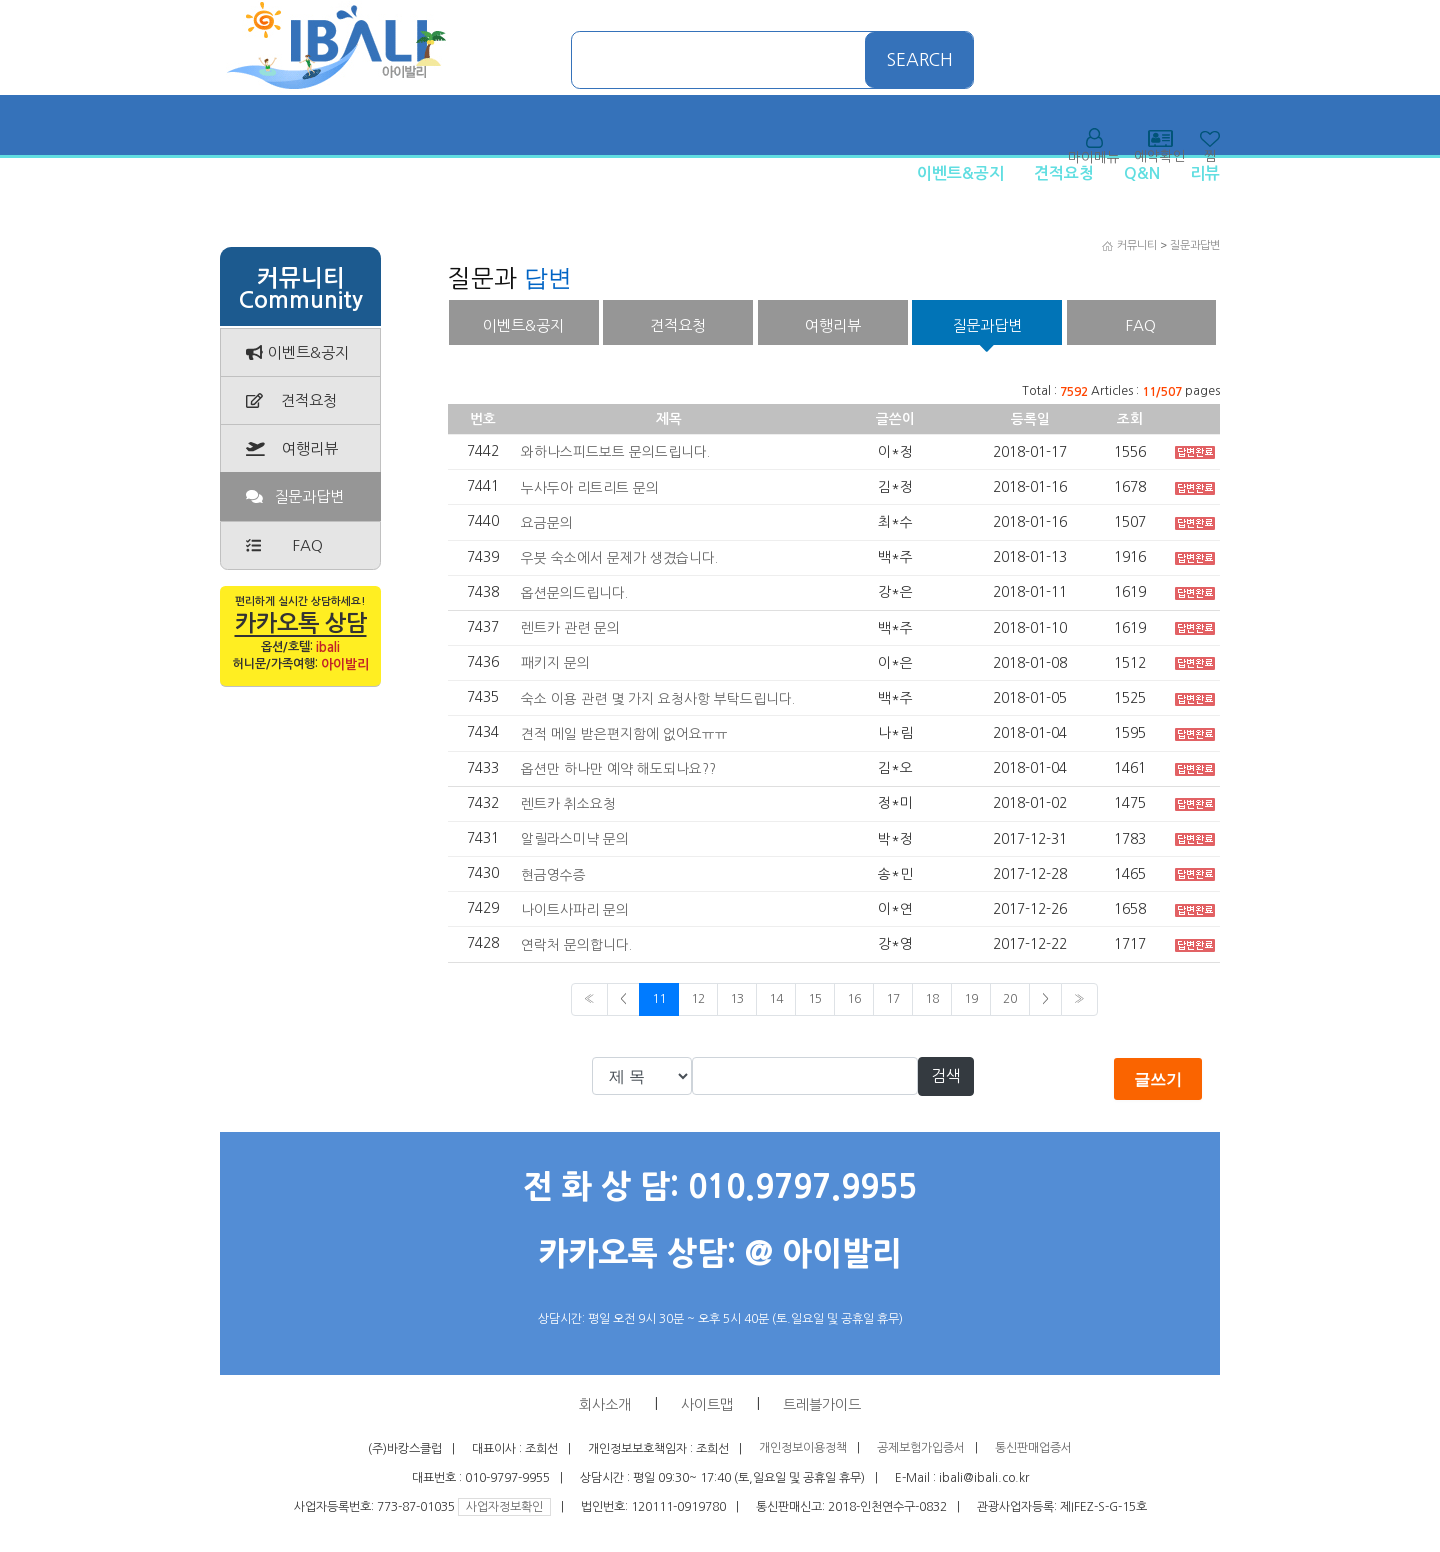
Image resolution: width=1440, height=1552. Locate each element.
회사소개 (605, 1405)
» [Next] (1079, 999)
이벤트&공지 (960, 173)
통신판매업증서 (1033, 1449)
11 (659, 999)
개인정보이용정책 (803, 1449)
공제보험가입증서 (921, 1449)
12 (698, 999)
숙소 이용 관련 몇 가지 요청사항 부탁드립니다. (658, 698)
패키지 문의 (555, 663)
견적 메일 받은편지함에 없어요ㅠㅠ (624, 734)
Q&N (1142, 173)
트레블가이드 (822, 1405)
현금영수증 (553, 874)
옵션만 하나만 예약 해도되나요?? (618, 769)
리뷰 (1205, 173)
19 (971, 999)
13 (737, 999)
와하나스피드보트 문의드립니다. (615, 452)
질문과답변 (1195, 245)
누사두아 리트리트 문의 (590, 487)
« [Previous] (589, 999)
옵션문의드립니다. (574, 593)
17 (893, 999)
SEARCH (920, 60)
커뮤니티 (1137, 245)
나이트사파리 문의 (575, 909)
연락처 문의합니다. (576, 945)
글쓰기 (1158, 1079)
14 (776, 999)
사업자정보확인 (504, 1507)
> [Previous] (1045, 999)
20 (1010, 999)
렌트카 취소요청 (568, 804)
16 (854, 999)
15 (815, 999)
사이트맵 (707, 1405)
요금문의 (547, 523)
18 (932, 999)
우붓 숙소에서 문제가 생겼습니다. (619, 558)
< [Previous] (623, 999)
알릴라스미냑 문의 (575, 839)
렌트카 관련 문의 (570, 628)
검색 (946, 1076)
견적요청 (1064, 173)
